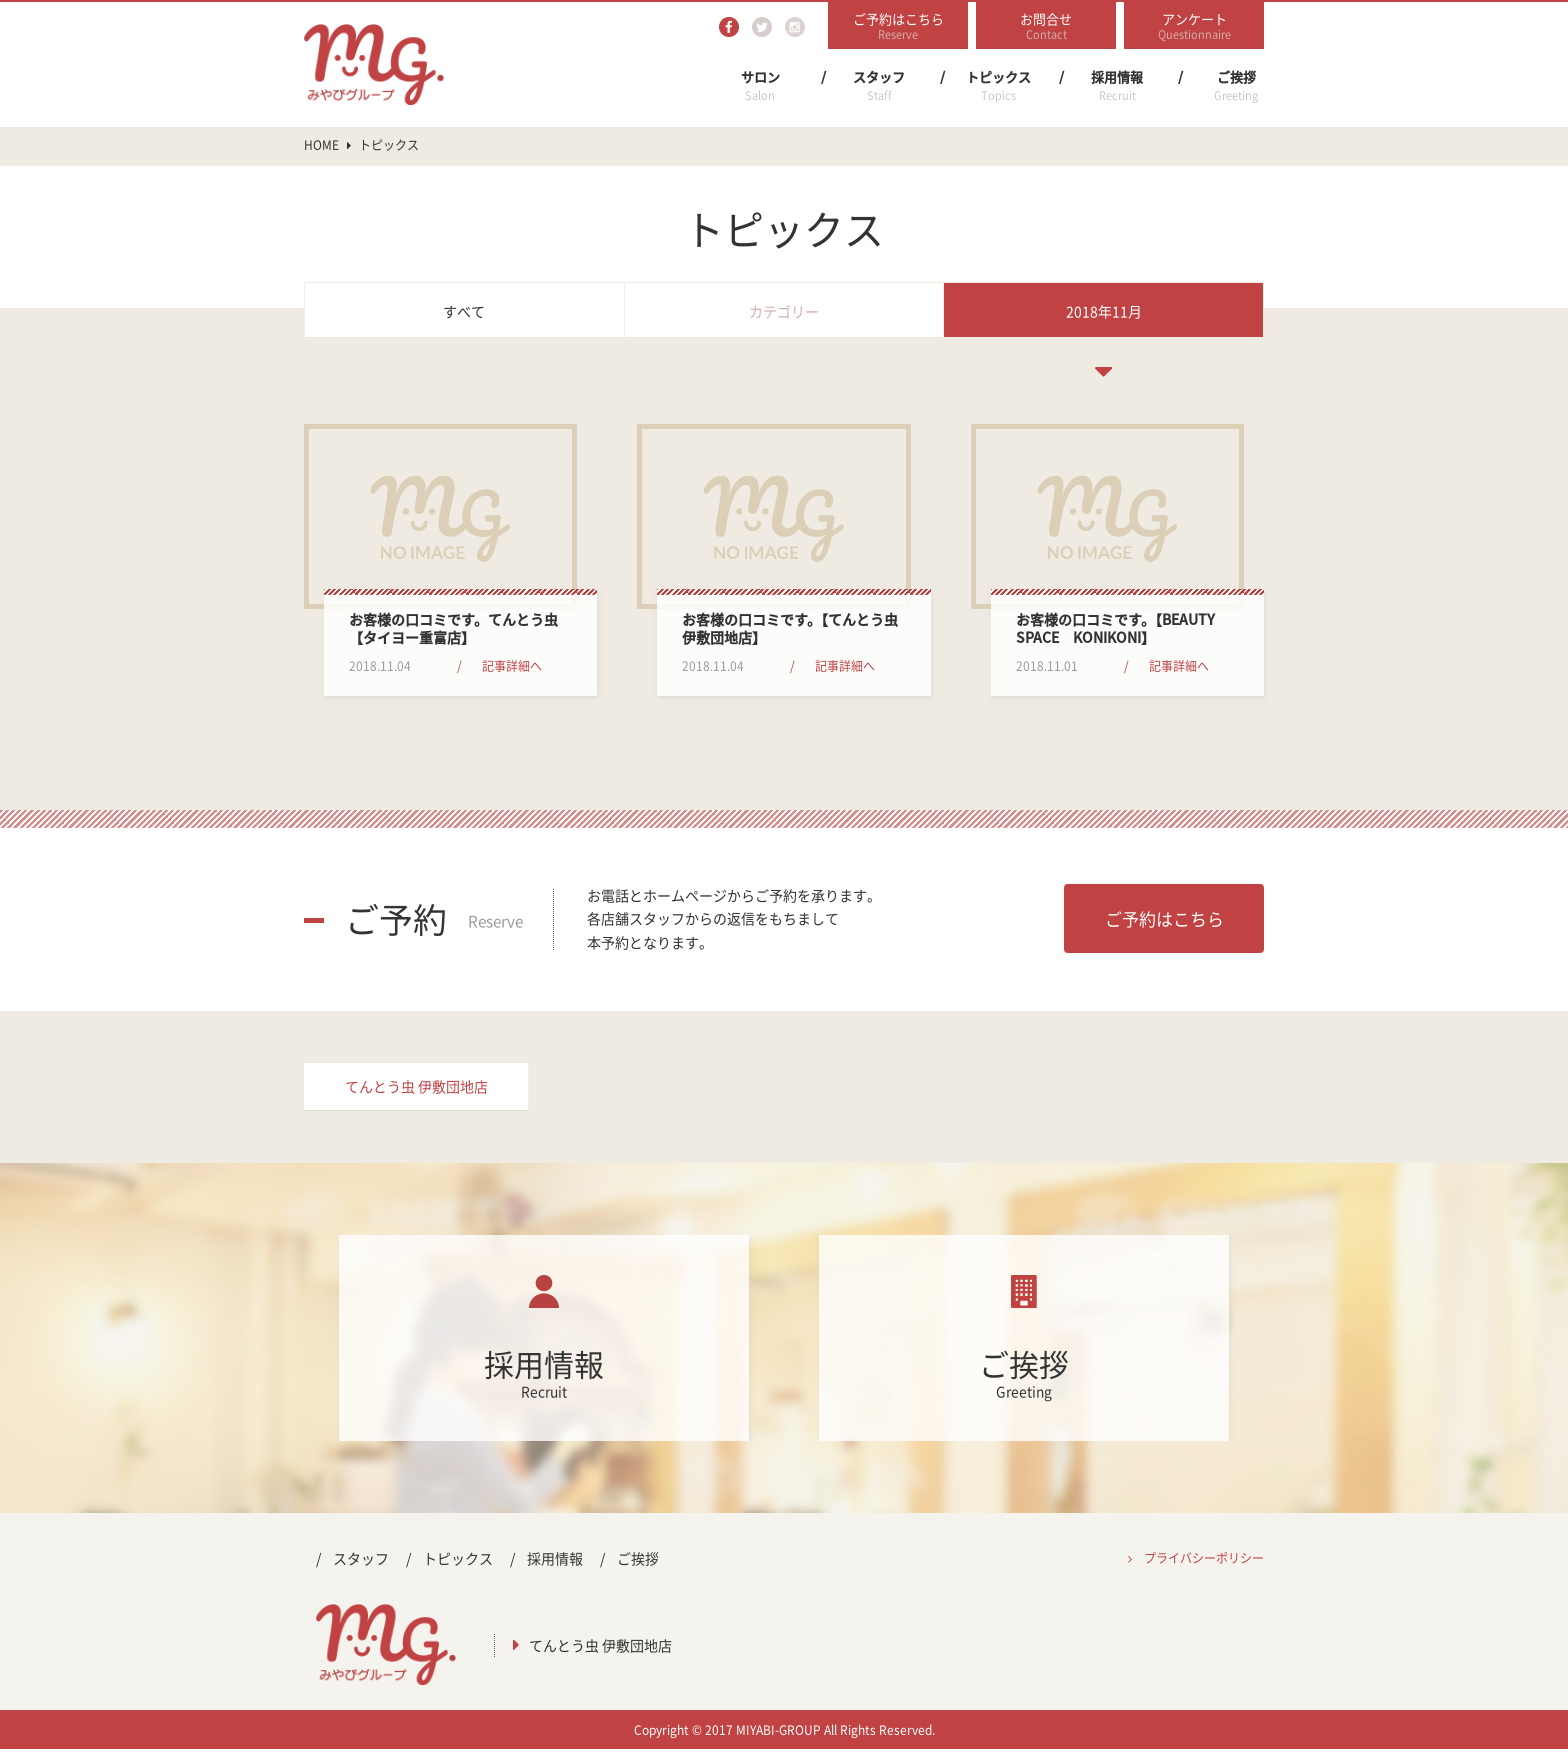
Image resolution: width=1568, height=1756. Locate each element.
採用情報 (1117, 86)
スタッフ (879, 86)
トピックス (998, 86)
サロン (760, 86)
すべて (464, 311)
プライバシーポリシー (1204, 1564)
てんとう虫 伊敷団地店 (416, 1090)
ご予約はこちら (1164, 918)
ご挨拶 (1236, 86)
